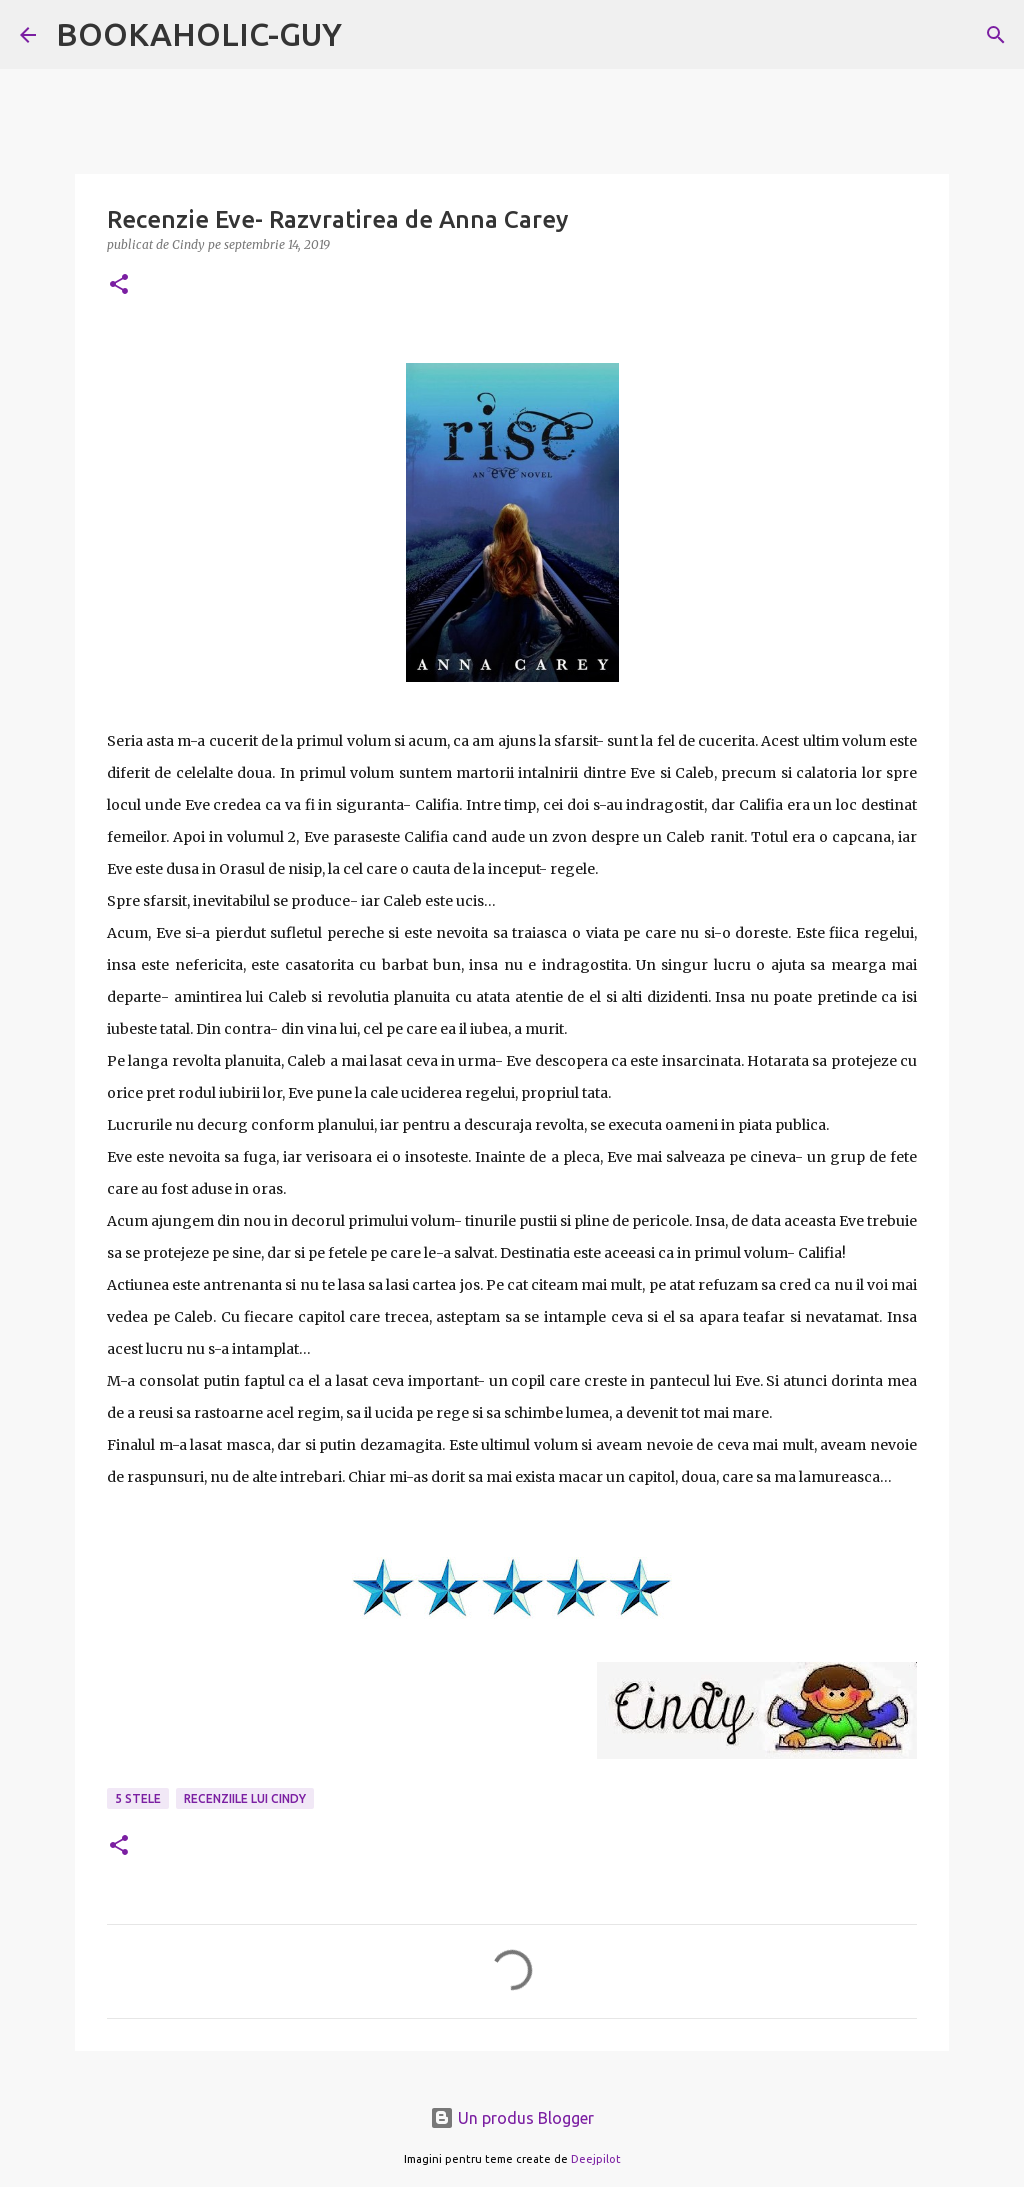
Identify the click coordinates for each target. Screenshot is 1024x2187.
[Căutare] (996, 35)
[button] (119, 285)
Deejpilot (596, 2159)
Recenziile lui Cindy (245, 1798)
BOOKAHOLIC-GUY (199, 34)
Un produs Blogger (512, 2118)
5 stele (138, 1798)
